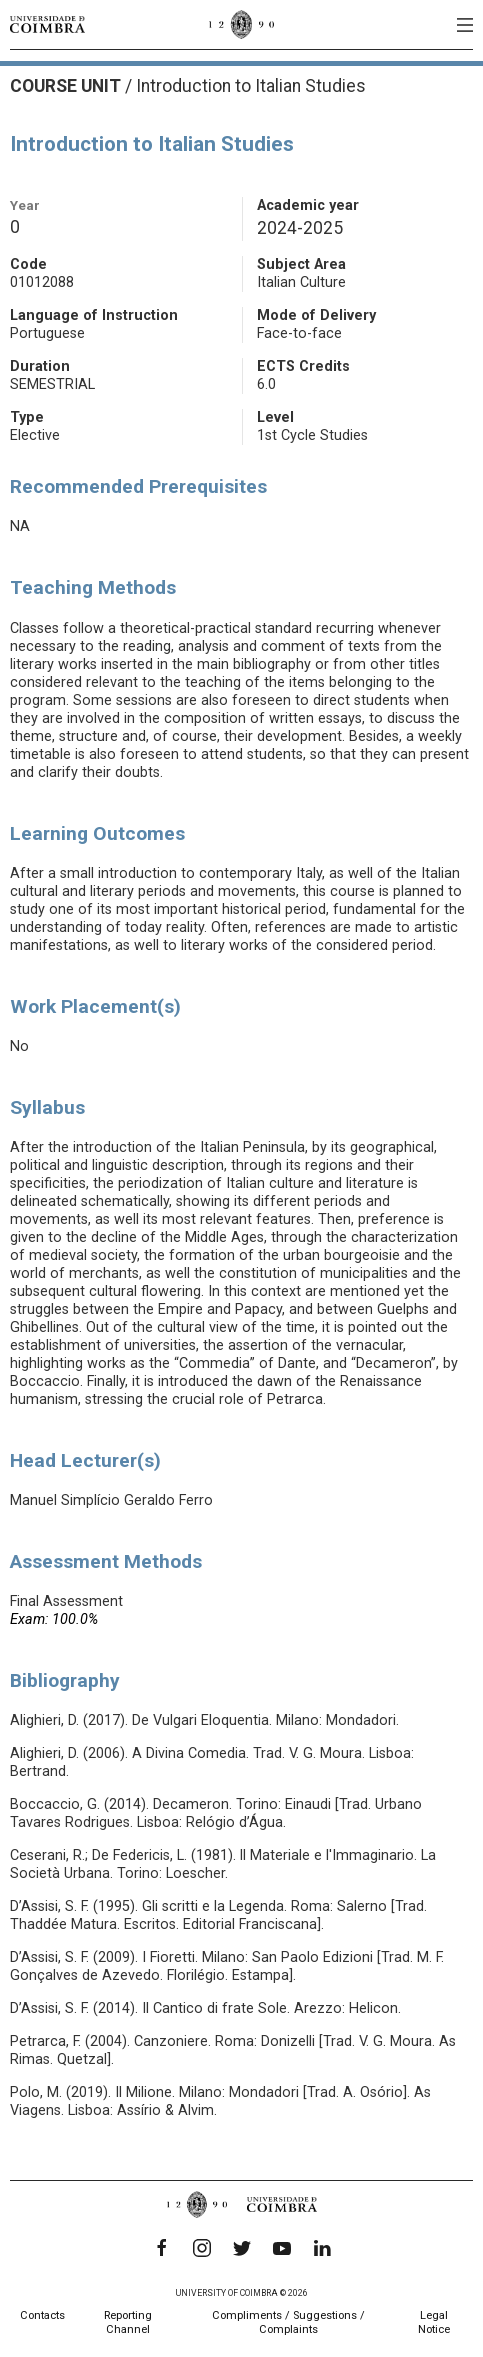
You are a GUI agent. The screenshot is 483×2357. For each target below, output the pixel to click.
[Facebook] (162, 2248)
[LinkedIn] (322, 2248)
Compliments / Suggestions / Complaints (288, 2322)
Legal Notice (434, 2322)
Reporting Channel (128, 2322)
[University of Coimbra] (47, 24)
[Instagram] (202, 2248)
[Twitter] (242, 2248)
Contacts (42, 2315)
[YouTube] (282, 2248)
